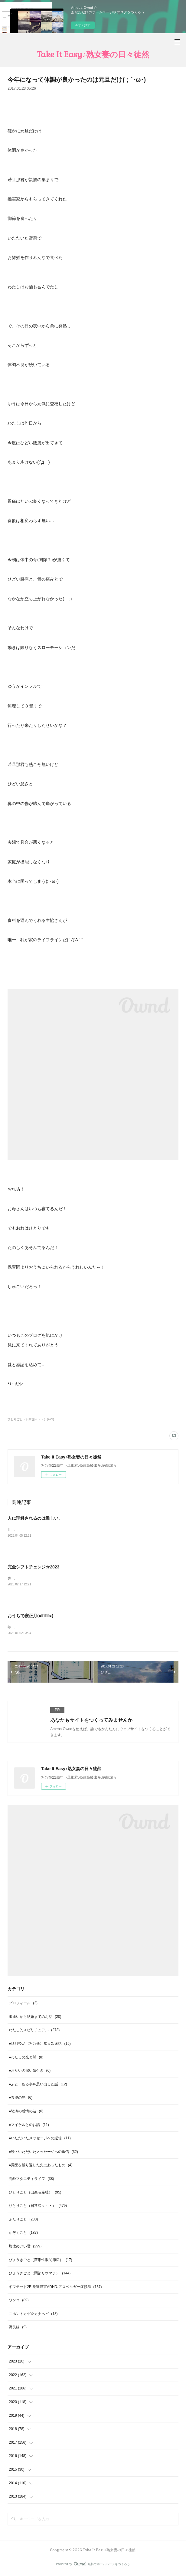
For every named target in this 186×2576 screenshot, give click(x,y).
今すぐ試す (82, 25)
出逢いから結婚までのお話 (35, 2018)
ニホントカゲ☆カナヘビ (33, 2315)
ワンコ (18, 2301)
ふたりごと (23, 2220)
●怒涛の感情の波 (26, 2112)
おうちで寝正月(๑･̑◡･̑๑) (30, 1616)
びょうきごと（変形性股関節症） (40, 2261)
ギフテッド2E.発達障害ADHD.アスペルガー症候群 (55, 2288)
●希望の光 (20, 2099)
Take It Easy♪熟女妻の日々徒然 (93, 54)
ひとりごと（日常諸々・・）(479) (31, 1419)
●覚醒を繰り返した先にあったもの (40, 2166)
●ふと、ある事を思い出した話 (38, 2085)
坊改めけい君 (25, 2247)
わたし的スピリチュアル (34, 2031)
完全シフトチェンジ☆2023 (33, 1567)
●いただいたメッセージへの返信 (40, 2139)
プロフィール (23, 2004)
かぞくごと (23, 2234)
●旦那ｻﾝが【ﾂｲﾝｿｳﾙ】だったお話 (40, 2045)
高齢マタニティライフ (31, 2180)
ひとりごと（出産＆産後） (35, 2193)
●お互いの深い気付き (30, 2072)
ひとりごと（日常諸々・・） (38, 2207)
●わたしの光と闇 (26, 2058)
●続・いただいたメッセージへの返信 (43, 2153)
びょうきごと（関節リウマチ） (39, 2274)
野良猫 (18, 2328)
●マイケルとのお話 (29, 2126)
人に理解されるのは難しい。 (35, 1518)
